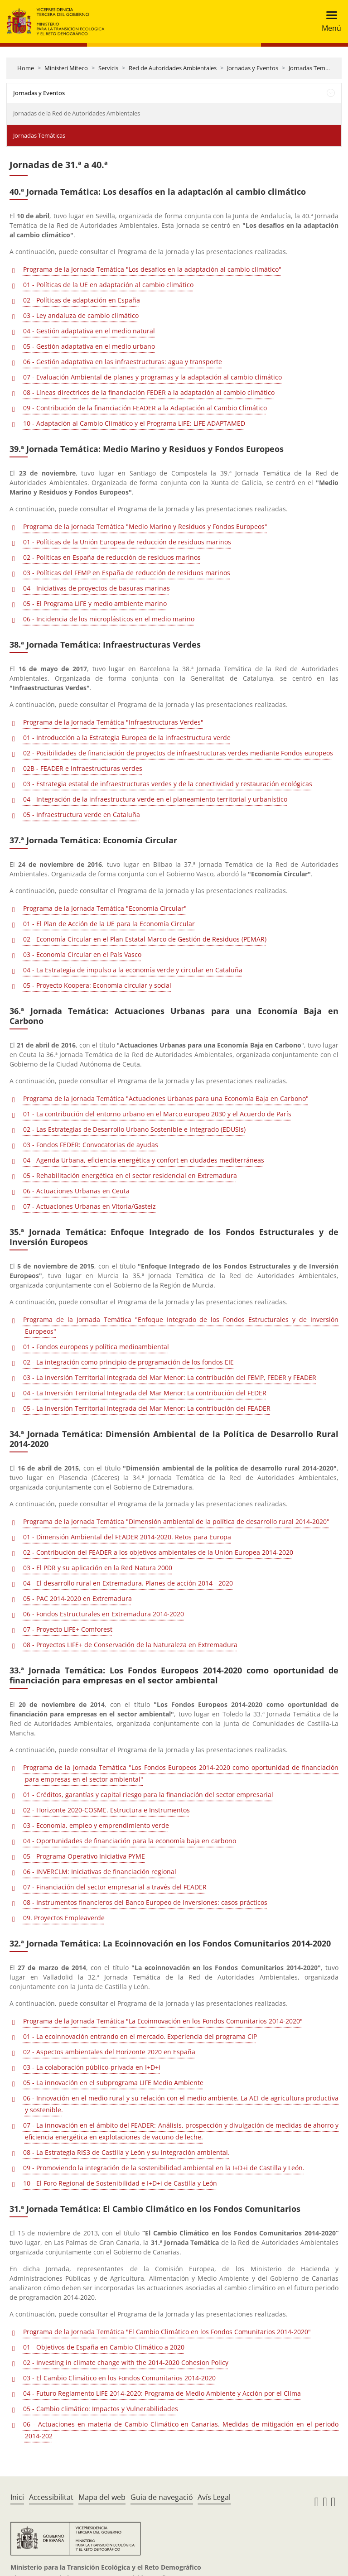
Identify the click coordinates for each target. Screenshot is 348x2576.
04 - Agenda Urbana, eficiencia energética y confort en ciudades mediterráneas (143, 1160)
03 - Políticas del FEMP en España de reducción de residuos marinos (126, 572)
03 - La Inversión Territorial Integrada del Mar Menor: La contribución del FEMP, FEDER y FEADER (169, 1377)
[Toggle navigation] (329, 21)
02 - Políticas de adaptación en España (81, 300)
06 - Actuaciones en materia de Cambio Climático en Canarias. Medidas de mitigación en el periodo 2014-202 (180, 2430)
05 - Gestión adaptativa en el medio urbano (89, 346)
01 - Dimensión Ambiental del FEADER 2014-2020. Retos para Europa (127, 1537)
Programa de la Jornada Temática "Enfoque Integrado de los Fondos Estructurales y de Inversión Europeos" (180, 1325)
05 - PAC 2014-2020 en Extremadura (77, 1598)
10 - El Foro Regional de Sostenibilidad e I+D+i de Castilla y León (120, 2183)
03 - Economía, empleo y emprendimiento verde (96, 1825)
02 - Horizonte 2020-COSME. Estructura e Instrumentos (106, 1810)
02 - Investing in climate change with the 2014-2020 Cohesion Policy (125, 2362)
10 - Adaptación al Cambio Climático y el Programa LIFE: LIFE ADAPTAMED (134, 423)
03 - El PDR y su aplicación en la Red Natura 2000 (97, 1567)
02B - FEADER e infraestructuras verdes (82, 768)
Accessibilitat (51, 2497)
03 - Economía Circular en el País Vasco (82, 954)
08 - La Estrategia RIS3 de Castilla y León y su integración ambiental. (126, 2152)
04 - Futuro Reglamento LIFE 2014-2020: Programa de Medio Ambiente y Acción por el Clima (162, 2393)
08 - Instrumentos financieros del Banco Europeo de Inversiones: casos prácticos (145, 1902)
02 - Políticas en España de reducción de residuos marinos (112, 557)
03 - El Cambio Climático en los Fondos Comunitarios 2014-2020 (119, 2378)
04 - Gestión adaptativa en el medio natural (89, 331)
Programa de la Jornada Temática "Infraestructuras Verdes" (113, 722)
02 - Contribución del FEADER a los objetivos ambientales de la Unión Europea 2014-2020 (158, 1552)
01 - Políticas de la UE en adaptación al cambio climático (108, 284)
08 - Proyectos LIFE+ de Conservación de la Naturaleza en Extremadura (130, 1644)
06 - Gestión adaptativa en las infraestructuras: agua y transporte (122, 361)
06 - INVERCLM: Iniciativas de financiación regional (99, 1871)
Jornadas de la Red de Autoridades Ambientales (76, 113)
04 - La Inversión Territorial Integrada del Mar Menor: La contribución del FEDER (144, 1393)
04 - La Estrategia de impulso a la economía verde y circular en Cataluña (132, 970)
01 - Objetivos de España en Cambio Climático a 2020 (103, 2347)
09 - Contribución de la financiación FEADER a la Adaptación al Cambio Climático (145, 408)
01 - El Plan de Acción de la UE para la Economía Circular (109, 923)
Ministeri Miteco (66, 68)
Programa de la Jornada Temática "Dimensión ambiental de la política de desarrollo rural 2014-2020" (176, 1521)
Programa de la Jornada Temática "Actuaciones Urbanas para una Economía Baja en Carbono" (166, 1098)
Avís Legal (214, 2497)
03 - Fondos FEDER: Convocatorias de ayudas (90, 1144)
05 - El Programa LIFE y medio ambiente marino (95, 603)
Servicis (108, 68)
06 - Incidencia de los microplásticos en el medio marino (108, 619)
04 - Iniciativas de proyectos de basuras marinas (96, 588)
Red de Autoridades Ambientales (173, 68)
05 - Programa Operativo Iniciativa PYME (84, 1856)
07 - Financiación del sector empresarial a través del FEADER (115, 1887)
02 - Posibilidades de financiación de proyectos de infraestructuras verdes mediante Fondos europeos (178, 753)
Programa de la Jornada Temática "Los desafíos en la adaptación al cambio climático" (152, 269)
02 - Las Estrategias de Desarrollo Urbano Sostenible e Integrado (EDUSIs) (134, 1129)
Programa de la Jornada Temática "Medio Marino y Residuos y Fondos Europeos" (145, 526)
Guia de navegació (161, 2497)
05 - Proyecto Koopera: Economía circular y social (97, 985)
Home (25, 68)
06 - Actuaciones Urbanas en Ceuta (76, 1191)
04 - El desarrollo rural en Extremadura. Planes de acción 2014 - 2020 (128, 1583)
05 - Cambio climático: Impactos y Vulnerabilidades (100, 2408)
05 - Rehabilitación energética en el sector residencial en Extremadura (130, 1175)
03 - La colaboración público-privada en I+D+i (91, 2067)
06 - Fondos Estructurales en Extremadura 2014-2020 (103, 1614)
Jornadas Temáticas (315, 68)
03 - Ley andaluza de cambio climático (81, 315)
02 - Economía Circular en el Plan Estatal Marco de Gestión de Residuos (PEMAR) (144, 939)
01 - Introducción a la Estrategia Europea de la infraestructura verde (127, 737)
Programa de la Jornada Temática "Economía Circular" (105, 908)
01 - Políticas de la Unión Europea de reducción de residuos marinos (127, 542)
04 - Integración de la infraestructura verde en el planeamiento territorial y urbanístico (155, 799)
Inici (17, 2497)
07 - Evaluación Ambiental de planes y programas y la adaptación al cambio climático (152, 377)
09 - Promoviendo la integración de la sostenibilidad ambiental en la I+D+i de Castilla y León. (163, 2167)
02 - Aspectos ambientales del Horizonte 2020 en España (109, 2051)
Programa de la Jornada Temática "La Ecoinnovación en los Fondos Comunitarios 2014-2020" (163, 2021)
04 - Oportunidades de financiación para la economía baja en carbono (129, 1840)
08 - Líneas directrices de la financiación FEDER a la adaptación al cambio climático (149, 392)
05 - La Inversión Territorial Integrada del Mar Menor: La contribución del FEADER (147, 1408)
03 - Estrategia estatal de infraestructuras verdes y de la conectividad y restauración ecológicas (167, 783)
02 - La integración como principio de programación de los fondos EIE (128, 1362)
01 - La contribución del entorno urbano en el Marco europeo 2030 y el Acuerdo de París (157, 1114)
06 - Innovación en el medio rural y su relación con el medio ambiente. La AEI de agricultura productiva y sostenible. (180, 2104)
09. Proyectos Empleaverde (64, 1917)
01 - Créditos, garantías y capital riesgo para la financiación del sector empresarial (148, 1794)
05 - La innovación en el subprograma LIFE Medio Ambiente (113, 2082)
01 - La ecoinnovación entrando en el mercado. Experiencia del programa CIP (140, 2036)
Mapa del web (102, 2497)
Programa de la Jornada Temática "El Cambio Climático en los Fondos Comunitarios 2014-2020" (167, 2331)
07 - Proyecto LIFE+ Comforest (67, 1629)
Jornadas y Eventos (252, 68)
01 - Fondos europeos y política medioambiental (96, 1346)
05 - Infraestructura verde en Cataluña (81, 814)
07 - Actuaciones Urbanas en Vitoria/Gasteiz (89, 1206)
